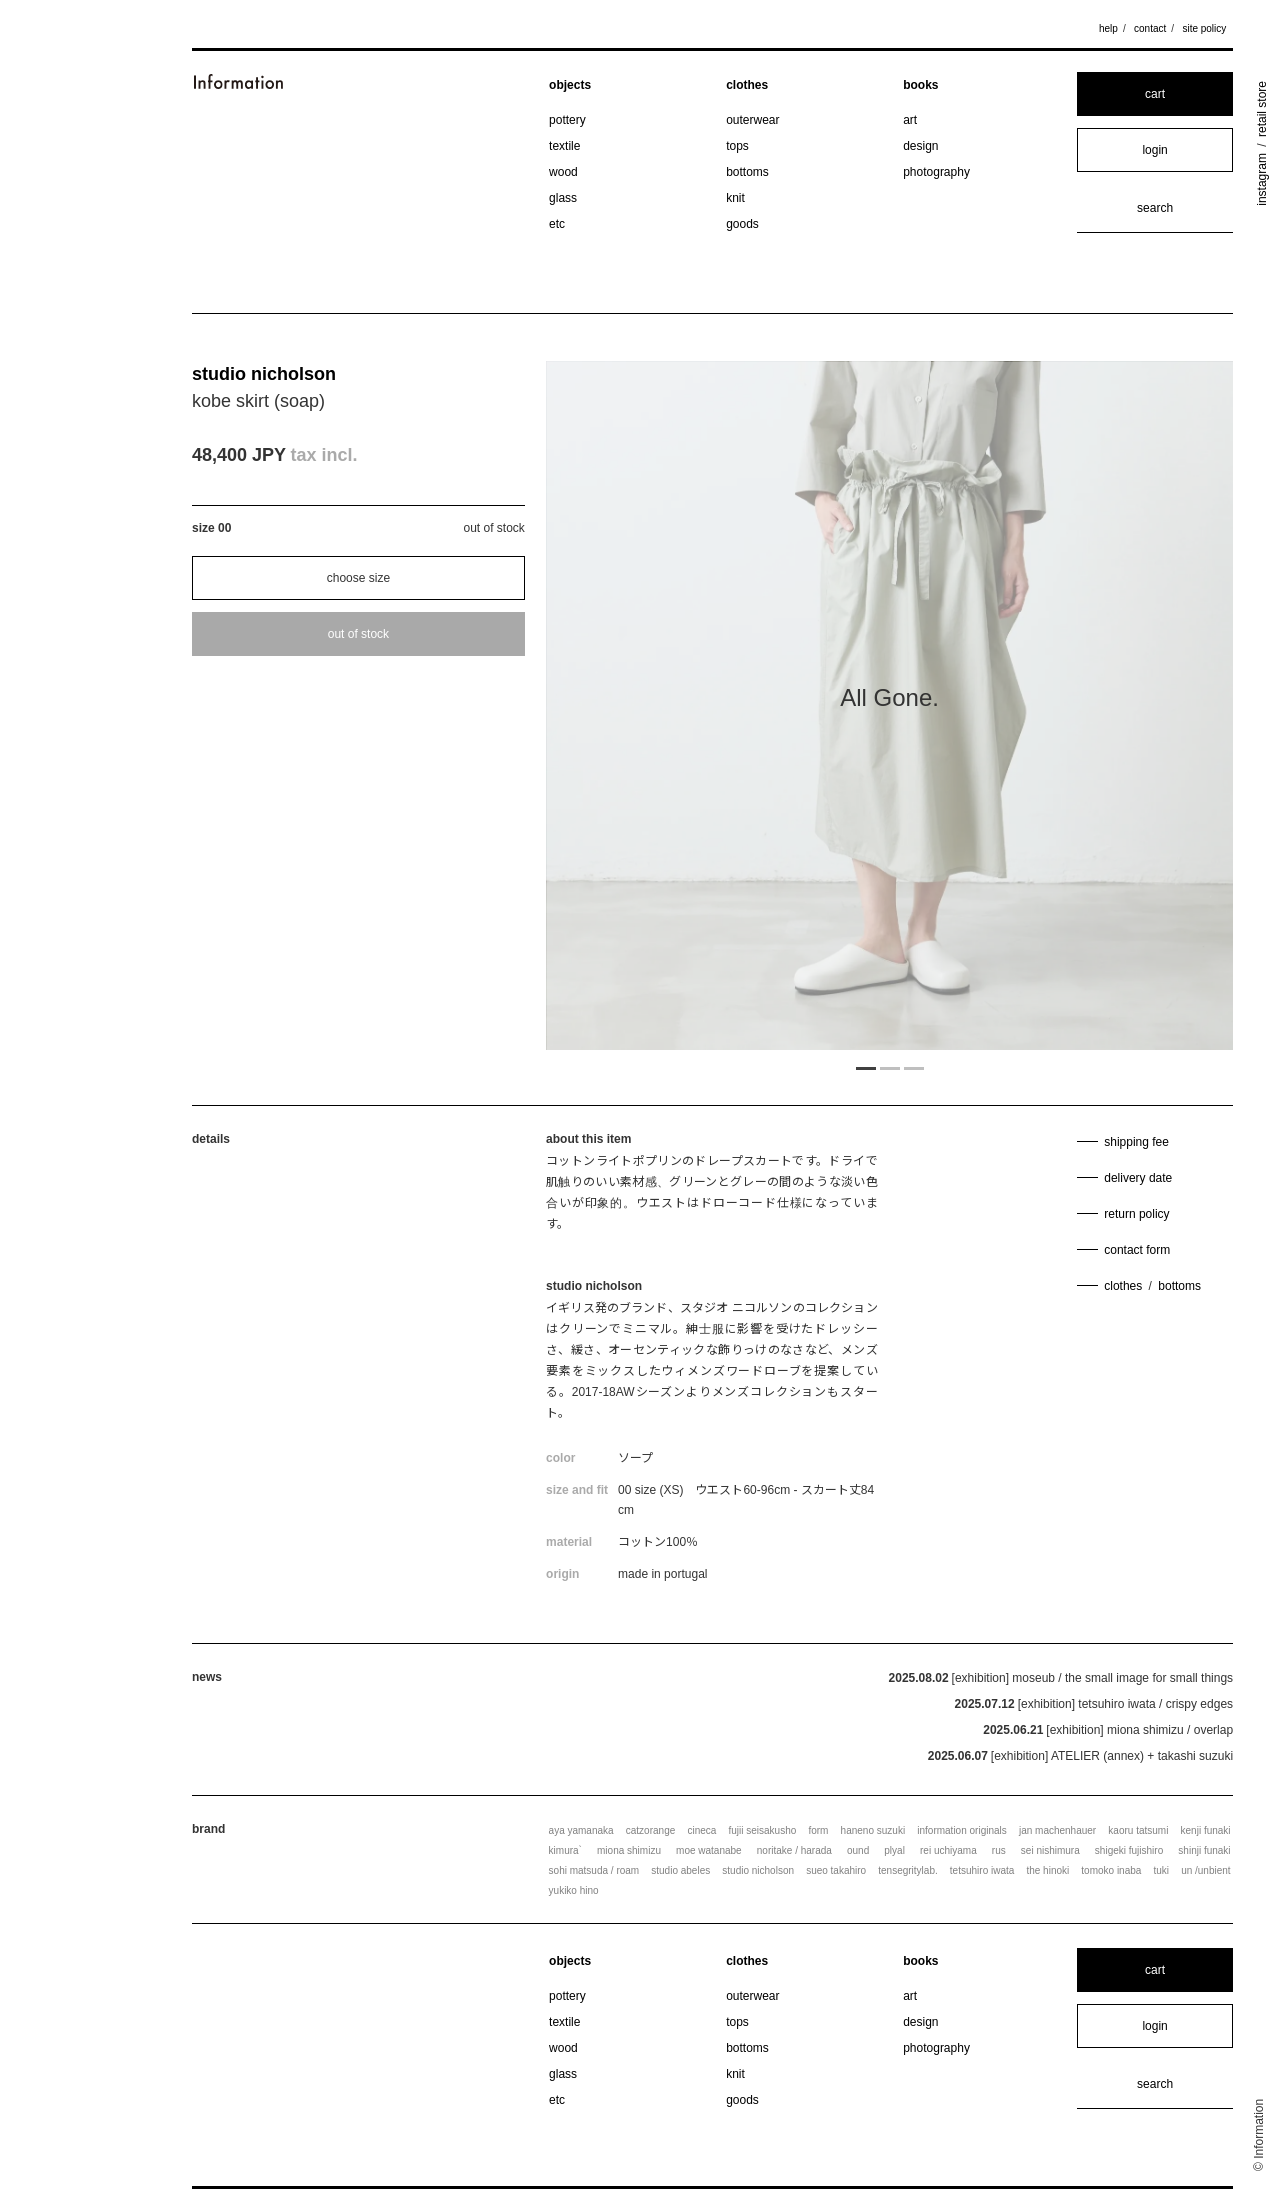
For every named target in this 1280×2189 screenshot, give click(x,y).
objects (570, 85)
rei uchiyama (948, 1850)
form (818, 1830)
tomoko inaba (1111, 1870)
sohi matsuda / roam (594, 1870)
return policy (1136, 1214)
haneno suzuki (873, 1830)
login (1154, 150)
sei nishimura (1050, 1850)
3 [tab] (914, 1067)
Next (1130, 706)
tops (737, 146)
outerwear (752, 120)
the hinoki (1047, 1870)
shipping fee (1136, 1142)
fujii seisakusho (762, 1830)
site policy (1204, 28)
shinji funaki (1204, 1850)
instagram (1262, 179)
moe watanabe (709, 1850)
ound (858, 1850)
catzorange (650, 1830)
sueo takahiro (836, 1870)
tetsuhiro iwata (982, 1870)
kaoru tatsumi (1138, 1830)
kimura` (565, 1850)
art (910, 120)
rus (999, 1850)
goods (742, 224)
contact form (1137, 1250)
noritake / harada (794, 1850)
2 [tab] (890, 1067)
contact (1150, 28)
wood (563, 172)
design (920, 146)
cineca (701, 1830)
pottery (567, 120)
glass (563, 198)
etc (557, 224)
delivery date (1138, 1178)
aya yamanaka (581, 1830)
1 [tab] (866, 1067)
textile (564, 146)
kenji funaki (1206, 1830)
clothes (747, 85)
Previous (649, 706)
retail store (1262, 109)
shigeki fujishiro (1129, 1850)
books (920, 85)
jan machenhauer (1057, 1830)
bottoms (747, 172)
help (1108, 28)
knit (735, 198)
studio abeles (680, 1870)
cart (1155, 94)
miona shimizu (629, 1850)
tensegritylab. (907, 1870)
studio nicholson (264, 374)
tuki (1161, 1870)
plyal (894, 1850)
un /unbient (1206, 1870)
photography (936, 172)
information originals (962, 1830)
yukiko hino (574, 1890)
